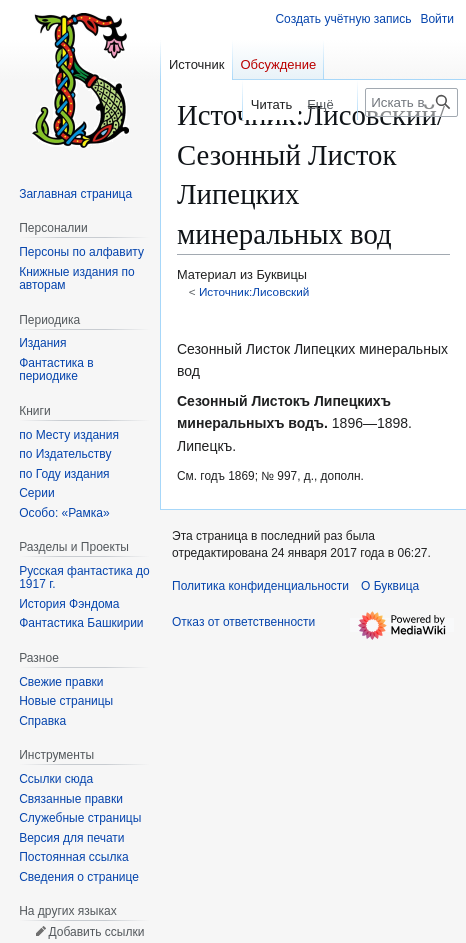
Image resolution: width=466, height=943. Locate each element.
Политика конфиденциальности (260, 586)
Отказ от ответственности (243, 622)
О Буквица (390, 586)
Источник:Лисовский (254, 291)
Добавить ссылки (96, 932)
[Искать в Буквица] (411, 102)
